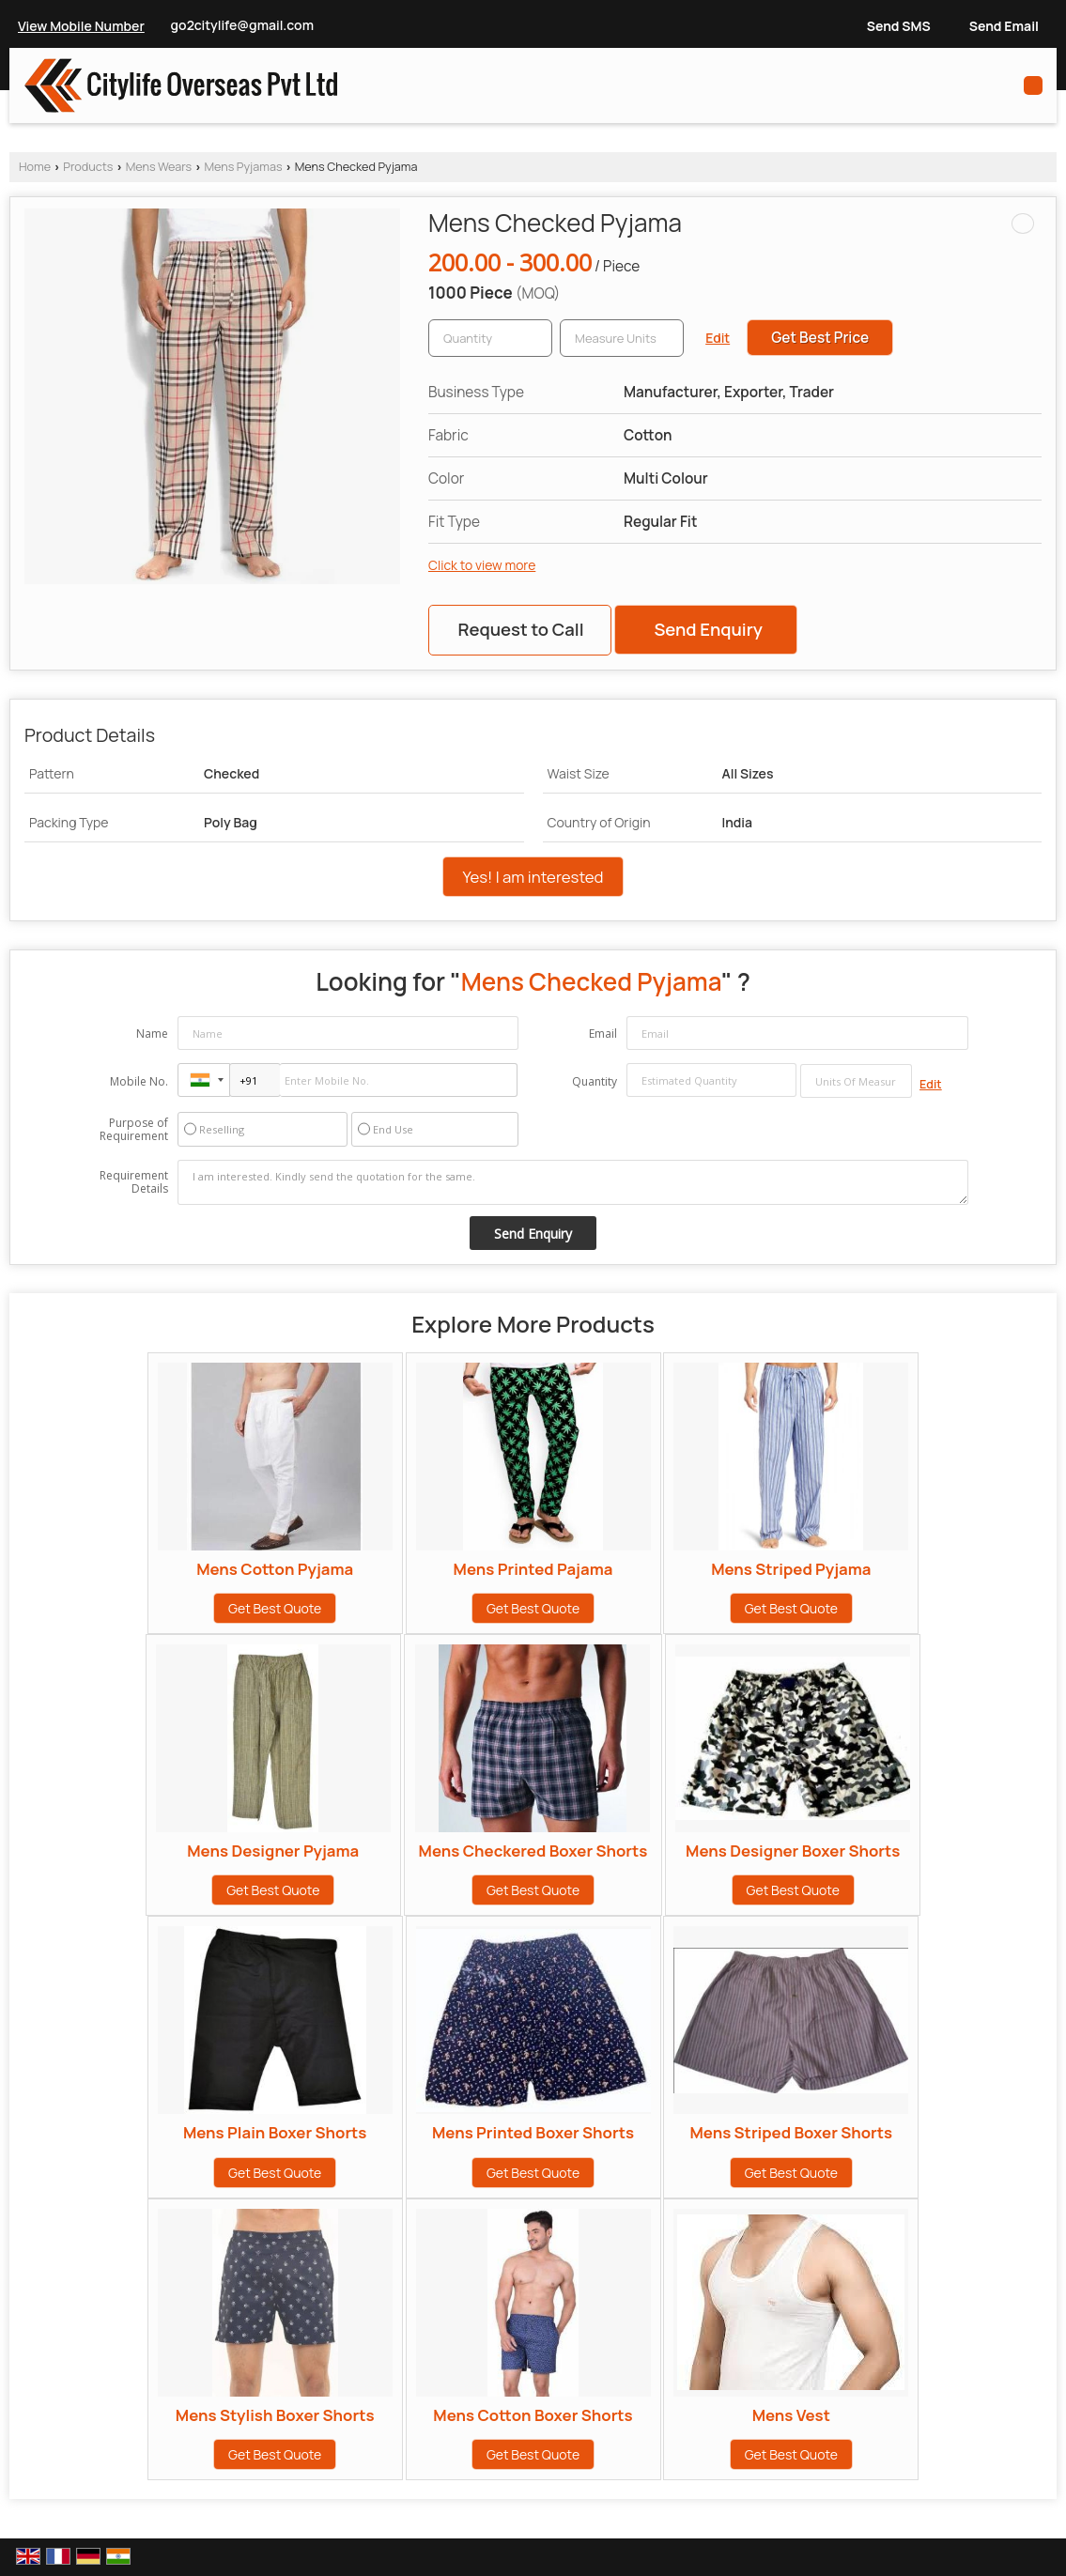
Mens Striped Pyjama (791, 1569)
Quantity (594, 1081)
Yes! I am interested (532, 876)
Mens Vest (791, 2415)
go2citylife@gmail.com (242, 25)
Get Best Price (820, 337)
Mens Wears (159, 167)
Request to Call (520, 629)
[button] (81, 26)
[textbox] (622, 338)
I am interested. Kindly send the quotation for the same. (573, 1182)
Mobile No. (139, 1081)
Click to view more (481, 565)
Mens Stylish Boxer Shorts (275, 2415)
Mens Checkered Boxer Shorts (533, 1850)
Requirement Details (134, 1182)
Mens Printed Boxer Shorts (533, 2132)
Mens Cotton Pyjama (274, 1569)
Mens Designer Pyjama (273, 1850)
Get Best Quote (274, 1608)
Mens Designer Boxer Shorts (793, 1850)
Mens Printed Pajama (533, 1569)
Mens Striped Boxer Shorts (790, 2132)
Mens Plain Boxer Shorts (275, 2132)
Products (88, 167)
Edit (717, 338)
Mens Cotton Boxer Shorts (532, 2415)
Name (152, 1033)
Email (603, 1033)
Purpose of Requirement (134, 1130)
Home (35, 167)
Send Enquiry (708, 629)
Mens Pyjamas (243, 167)
